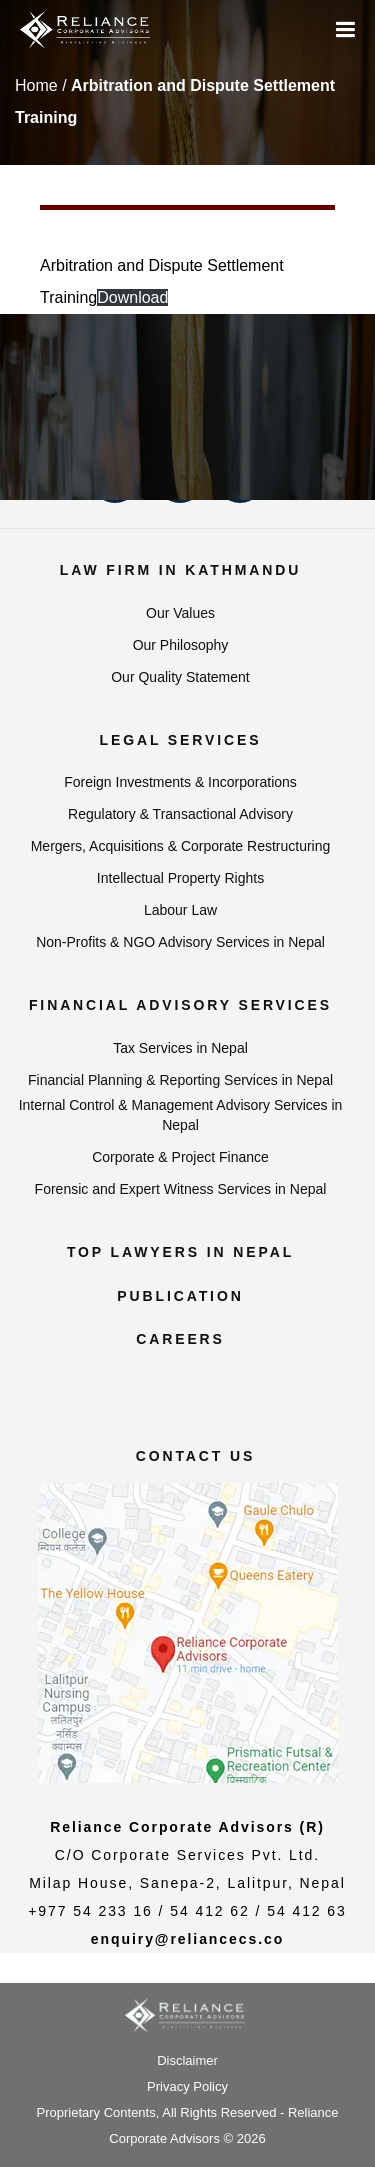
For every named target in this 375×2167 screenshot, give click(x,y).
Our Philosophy (181, 645)
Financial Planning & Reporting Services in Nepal (180, 1080)
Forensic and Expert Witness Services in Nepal (181, 1189)
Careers (180, 1339)
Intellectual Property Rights (180, 878)
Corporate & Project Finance (180, 1157)
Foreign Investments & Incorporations (180, 782)
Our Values (180, 613)
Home (36, 85)
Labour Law (180, 910)
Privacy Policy (187, 2086)
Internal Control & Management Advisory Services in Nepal (181, 1115)
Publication (180, 1296)
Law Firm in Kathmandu (180, 570)
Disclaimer (187, 2060)
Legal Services (181, 740)
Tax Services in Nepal (180, 1048)
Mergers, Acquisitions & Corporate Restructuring (181, 846)
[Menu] (345, 30)
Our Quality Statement (180, 677)
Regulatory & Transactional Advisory (180, 814)
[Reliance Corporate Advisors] (85, 30)
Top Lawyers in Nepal (180, 1252)
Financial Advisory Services (180, 1005)
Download (132, 297)
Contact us (196, 1456)
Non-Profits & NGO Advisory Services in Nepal (180, 942)
